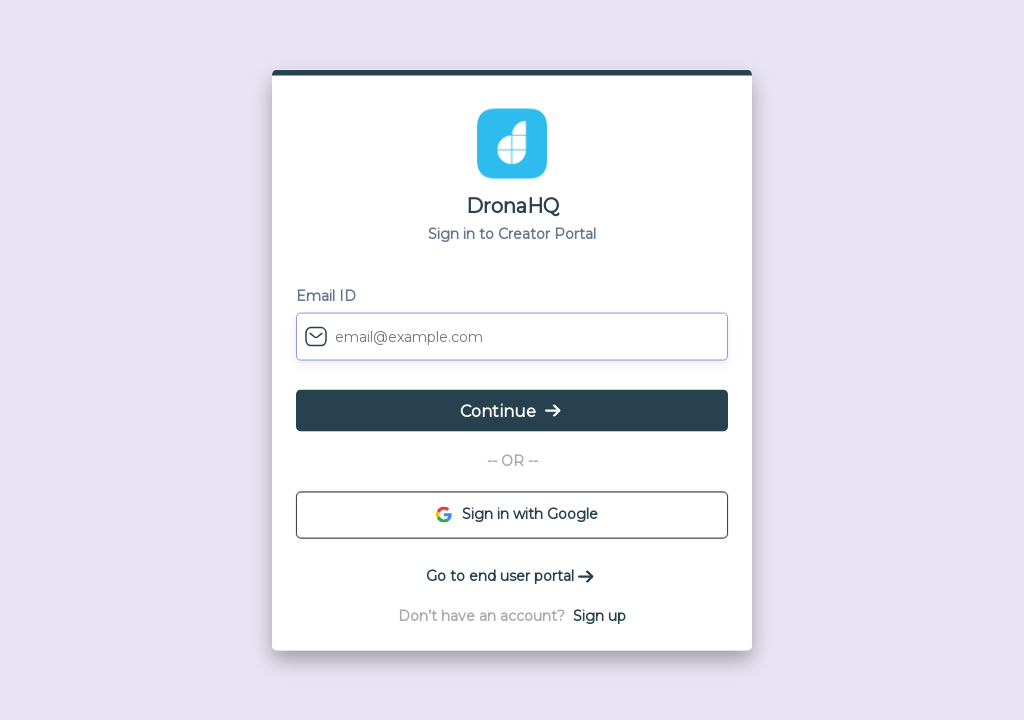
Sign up (599, 615)
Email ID (326, 296)
